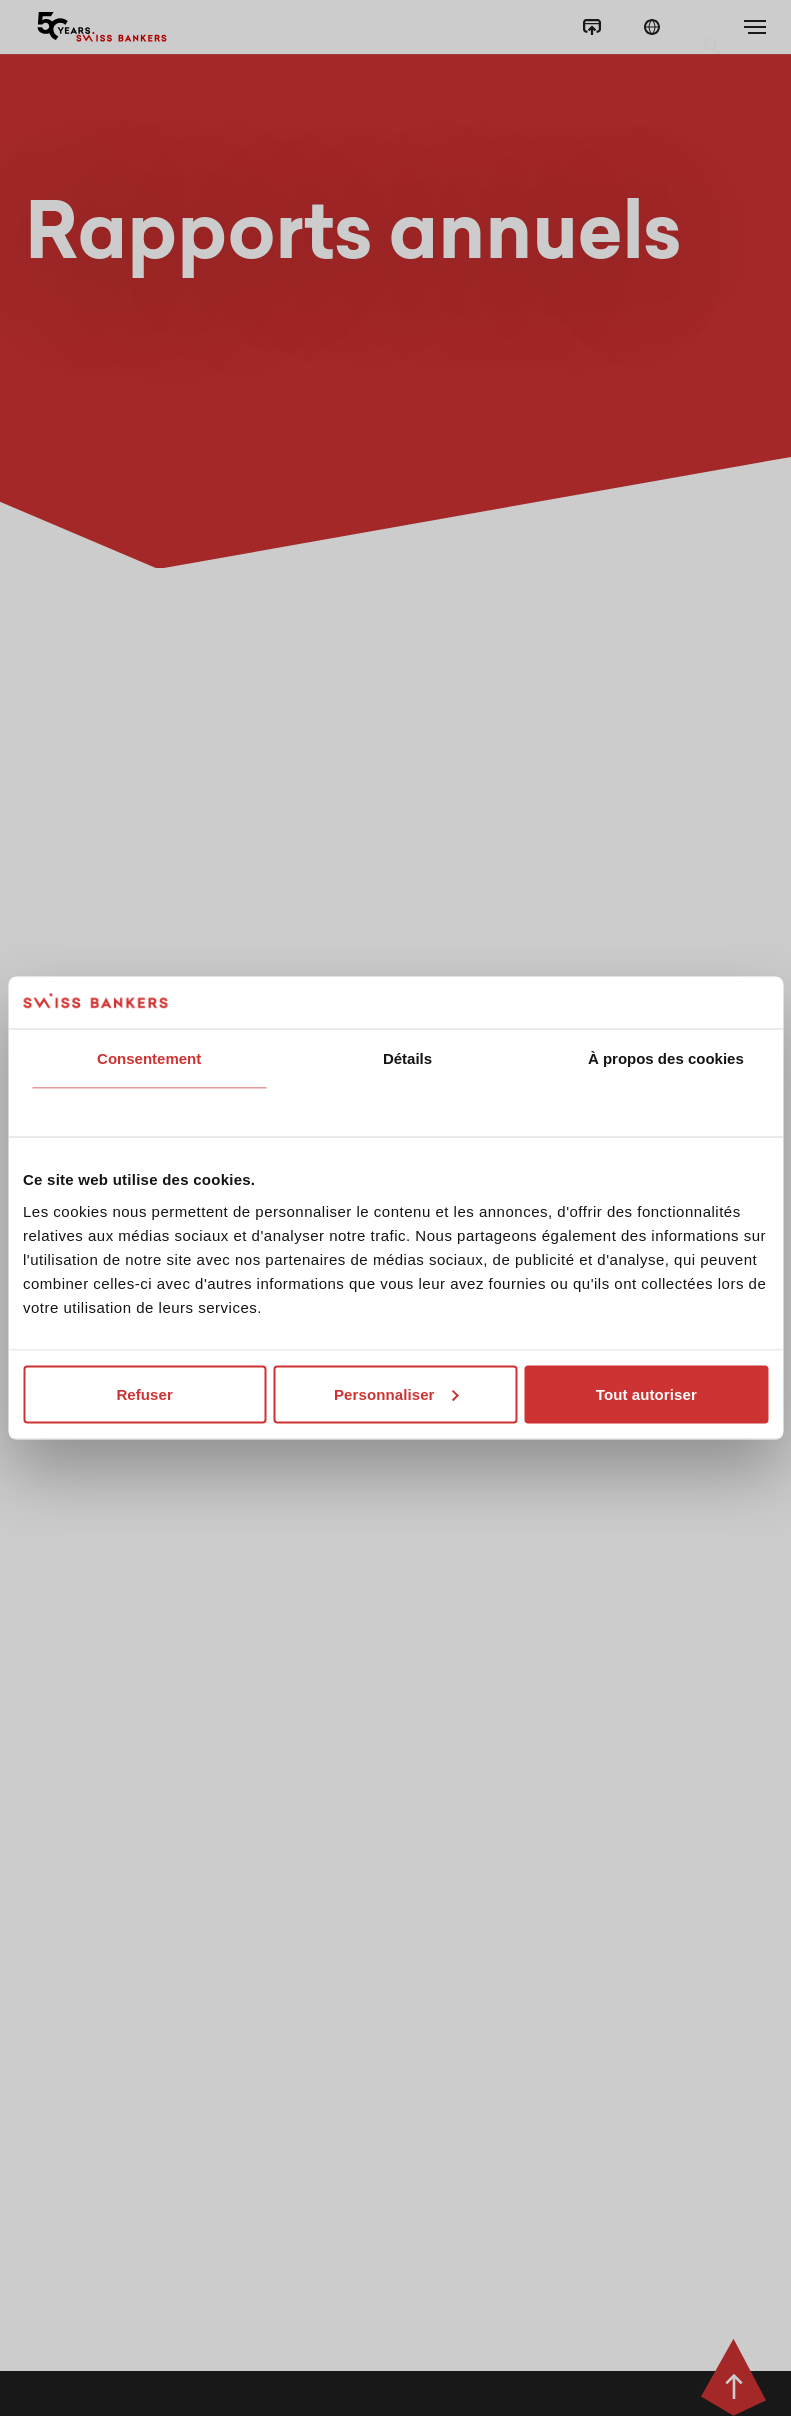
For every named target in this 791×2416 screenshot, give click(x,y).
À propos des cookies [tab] (666, 1058)
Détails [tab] (407, 1058)
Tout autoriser (646, 1393)
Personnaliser (396, 1393)
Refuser (144, 1393)
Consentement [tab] (149, 1058)
